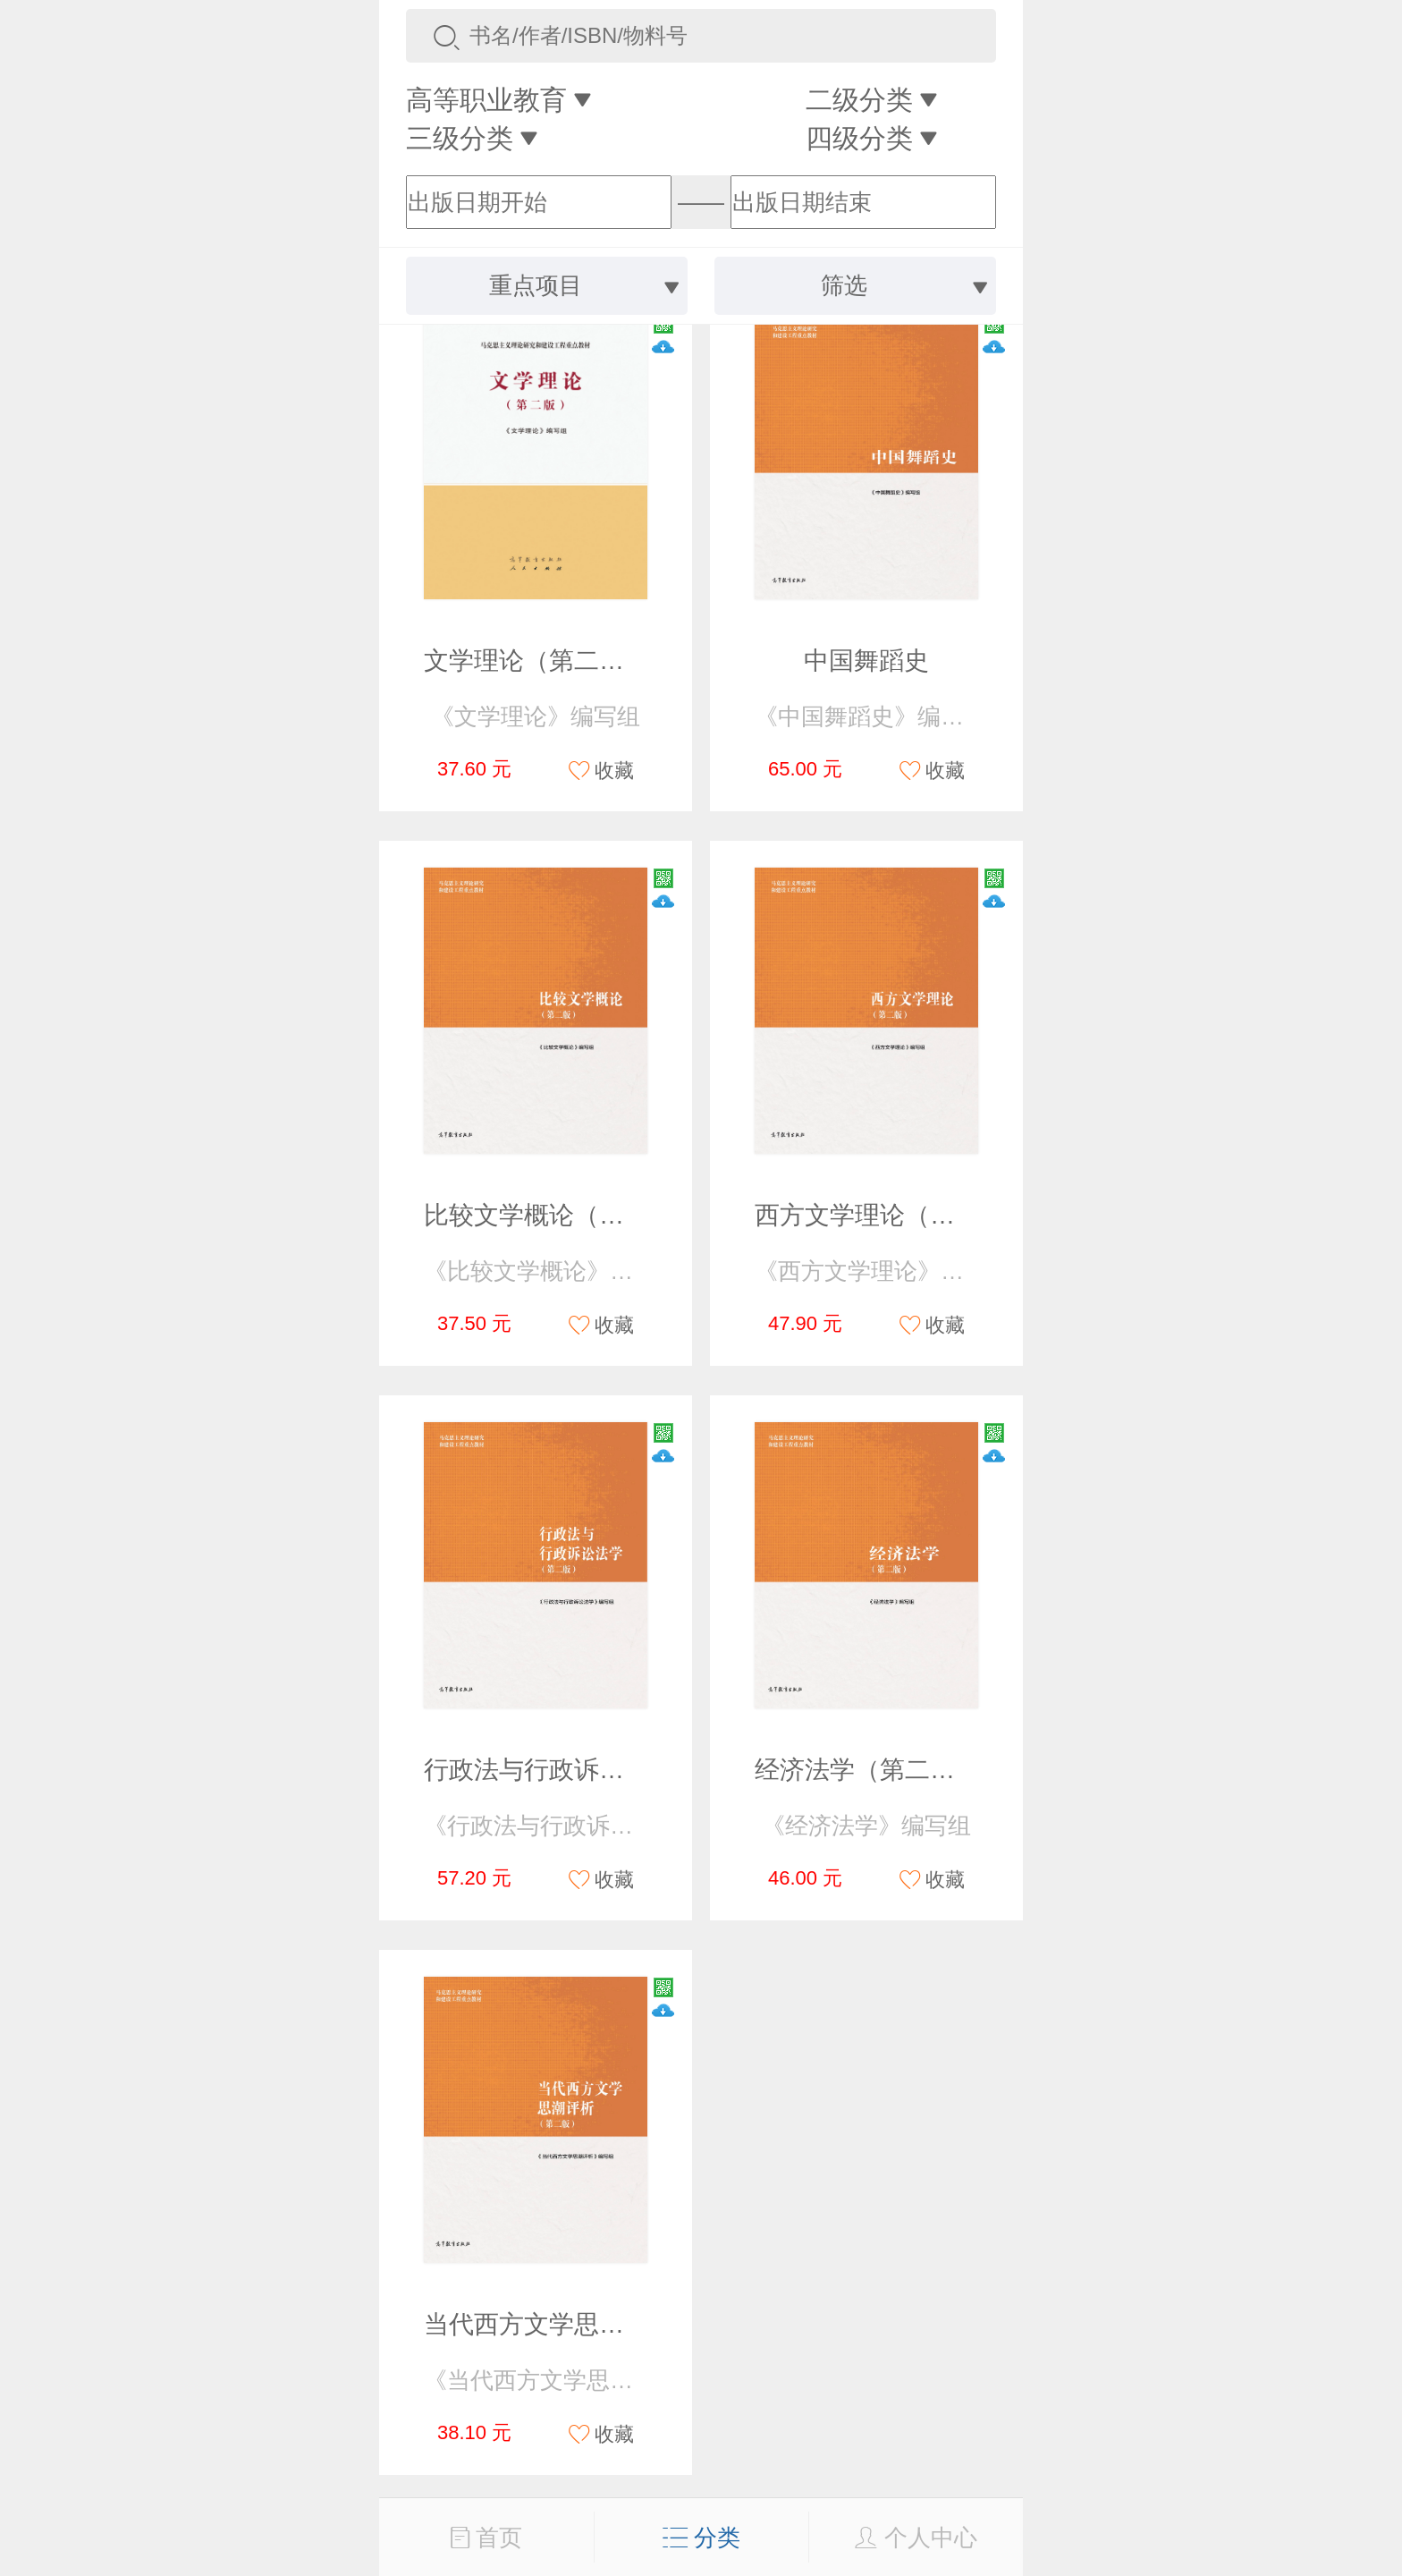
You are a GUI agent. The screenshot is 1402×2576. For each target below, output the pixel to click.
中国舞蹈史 (866, 660)
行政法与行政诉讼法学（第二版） (611, 1770)
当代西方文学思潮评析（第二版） (611, 2324)
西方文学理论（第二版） (892, 1215)
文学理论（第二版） (536, 660)
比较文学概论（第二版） (561, 1215)
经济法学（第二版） (867, 1770)
